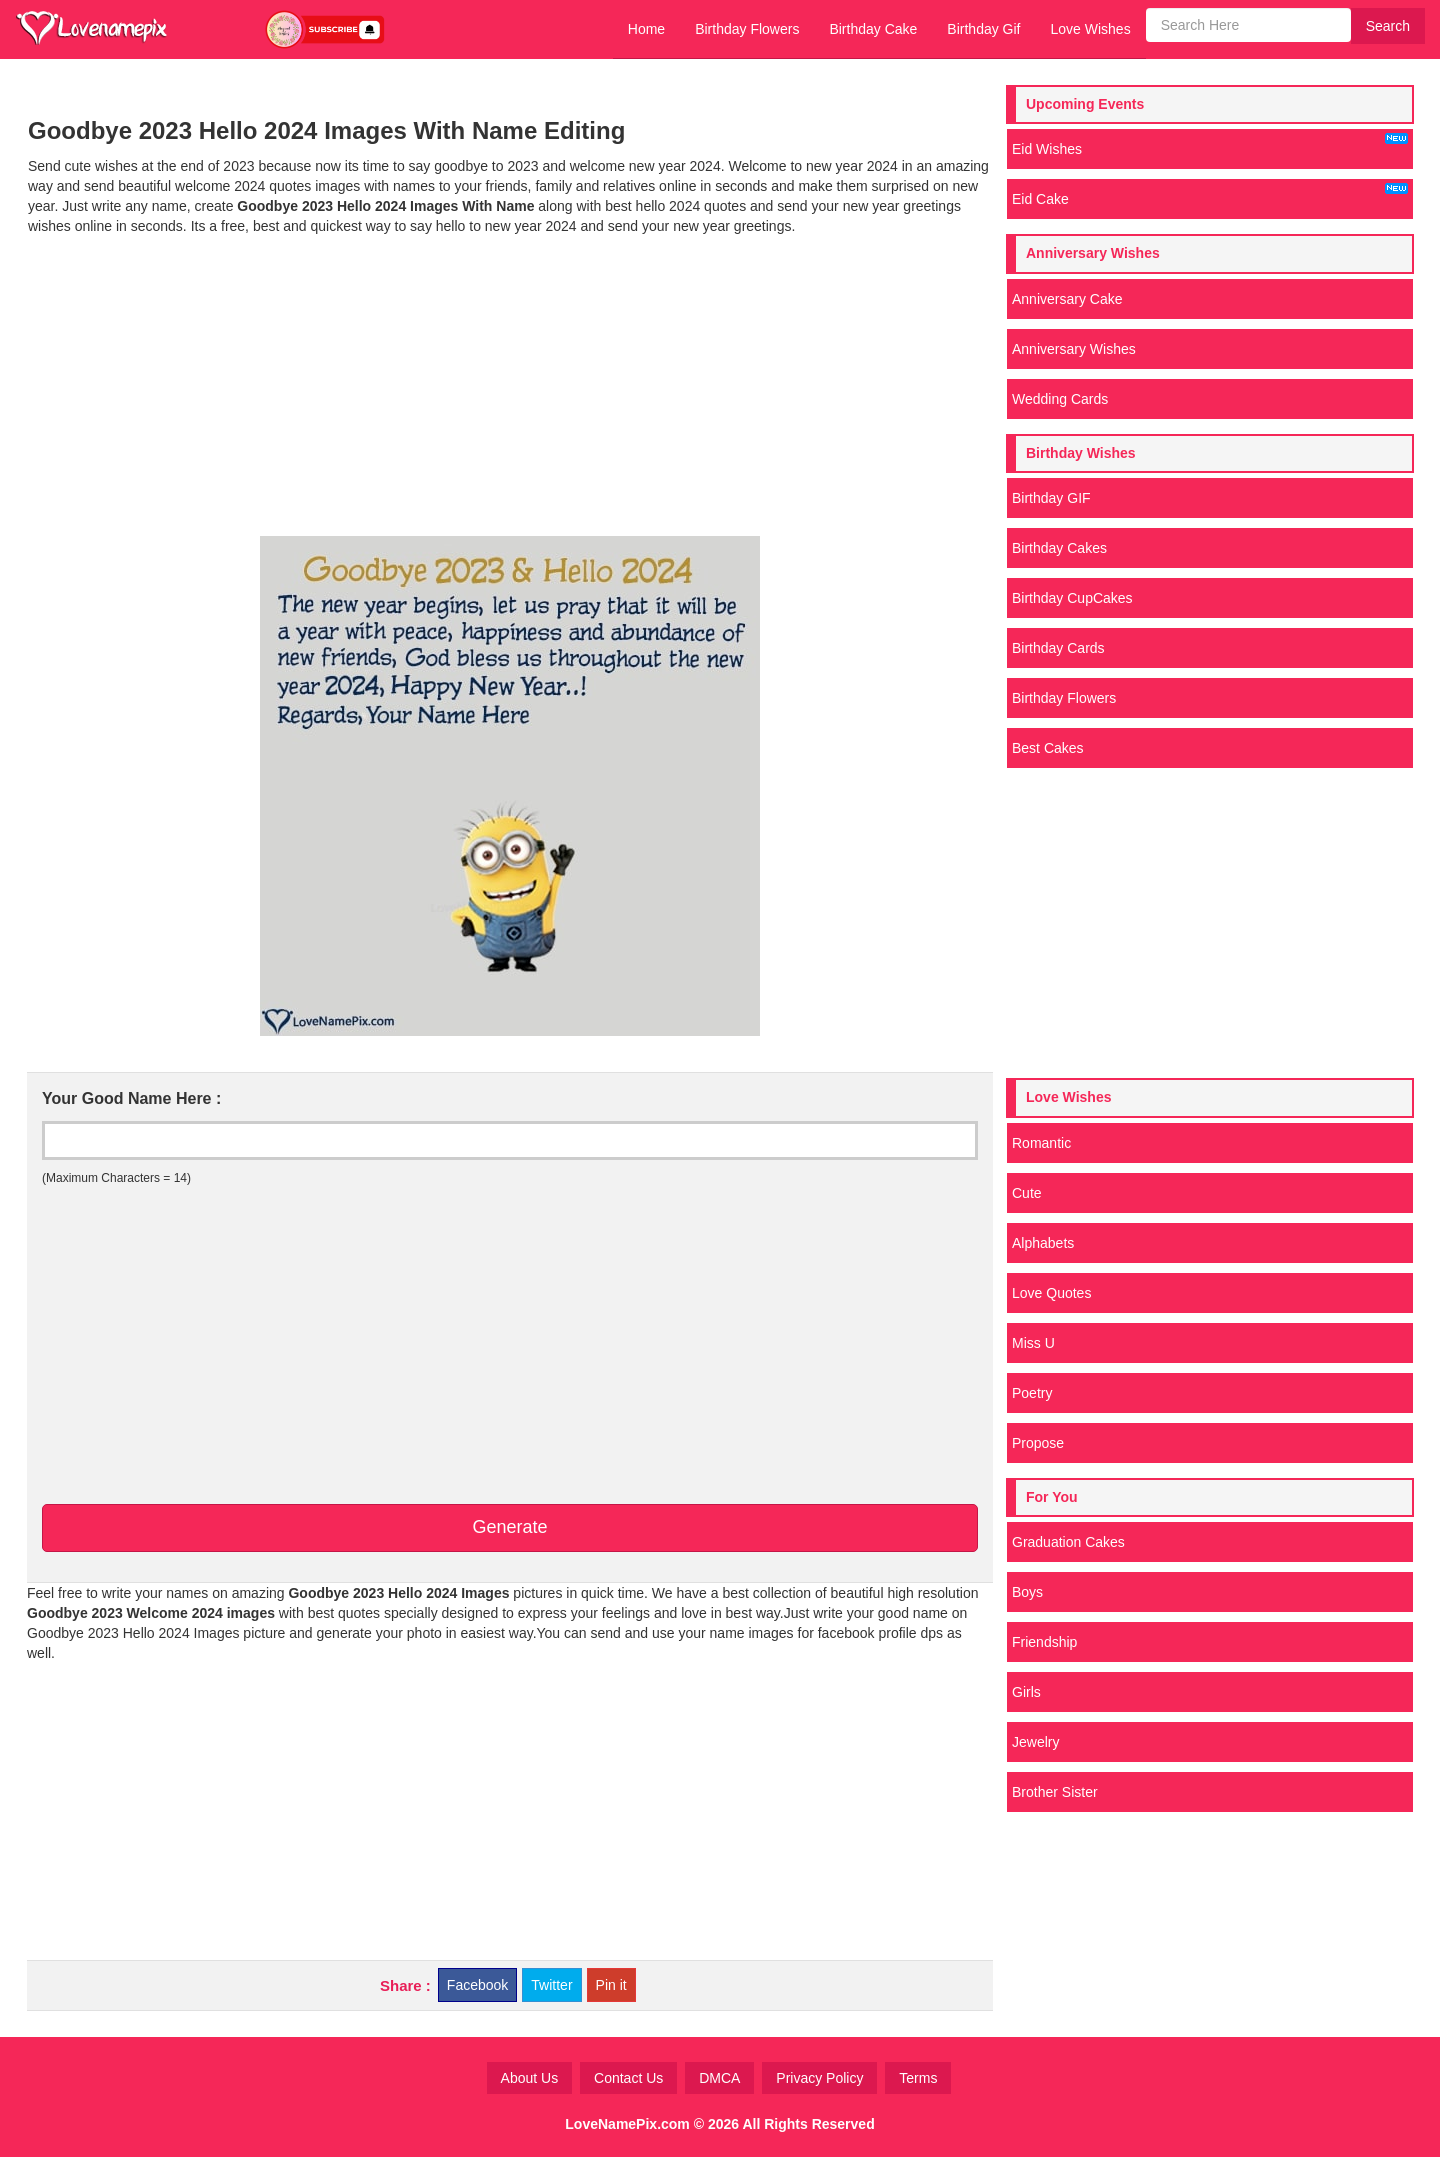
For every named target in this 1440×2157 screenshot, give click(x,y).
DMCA (719, 2078)
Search (1388, 26)
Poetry (1032, 1393)
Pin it (611, 1985)
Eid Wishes (1210, 145)
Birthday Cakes (1059, 548)
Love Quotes (1051, 1293)
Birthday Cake (873, 29)
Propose (1038, 1443)
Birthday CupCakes (1072, 598)
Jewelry (1035, 1742)
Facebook (477, 1985)
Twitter (551, 1985)
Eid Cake (1210, 195)
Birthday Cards (1058, 648)
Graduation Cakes (1068, 1542)
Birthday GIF (1051, 498)
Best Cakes (1048, 748)
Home (646, 29)
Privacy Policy (819, 2078)
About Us (530, 2078)
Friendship (1044, 1642)
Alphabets (1043, 1243)
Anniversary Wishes (1074, 349)
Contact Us (628, 2078)
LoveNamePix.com (627, 2124)
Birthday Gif (983, 29)
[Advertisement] (509, 386)
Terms (918, 2078)
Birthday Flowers (747, 29)
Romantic (1041, 1143)
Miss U (1033, 1343)
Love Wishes (1090, 29)
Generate (509, 1527)
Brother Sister (1055, 1792)
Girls (1026, 1692)
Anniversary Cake (1067, 299)
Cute (1027, 1193)
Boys (1027, 1592)
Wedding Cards (1060, 399)
